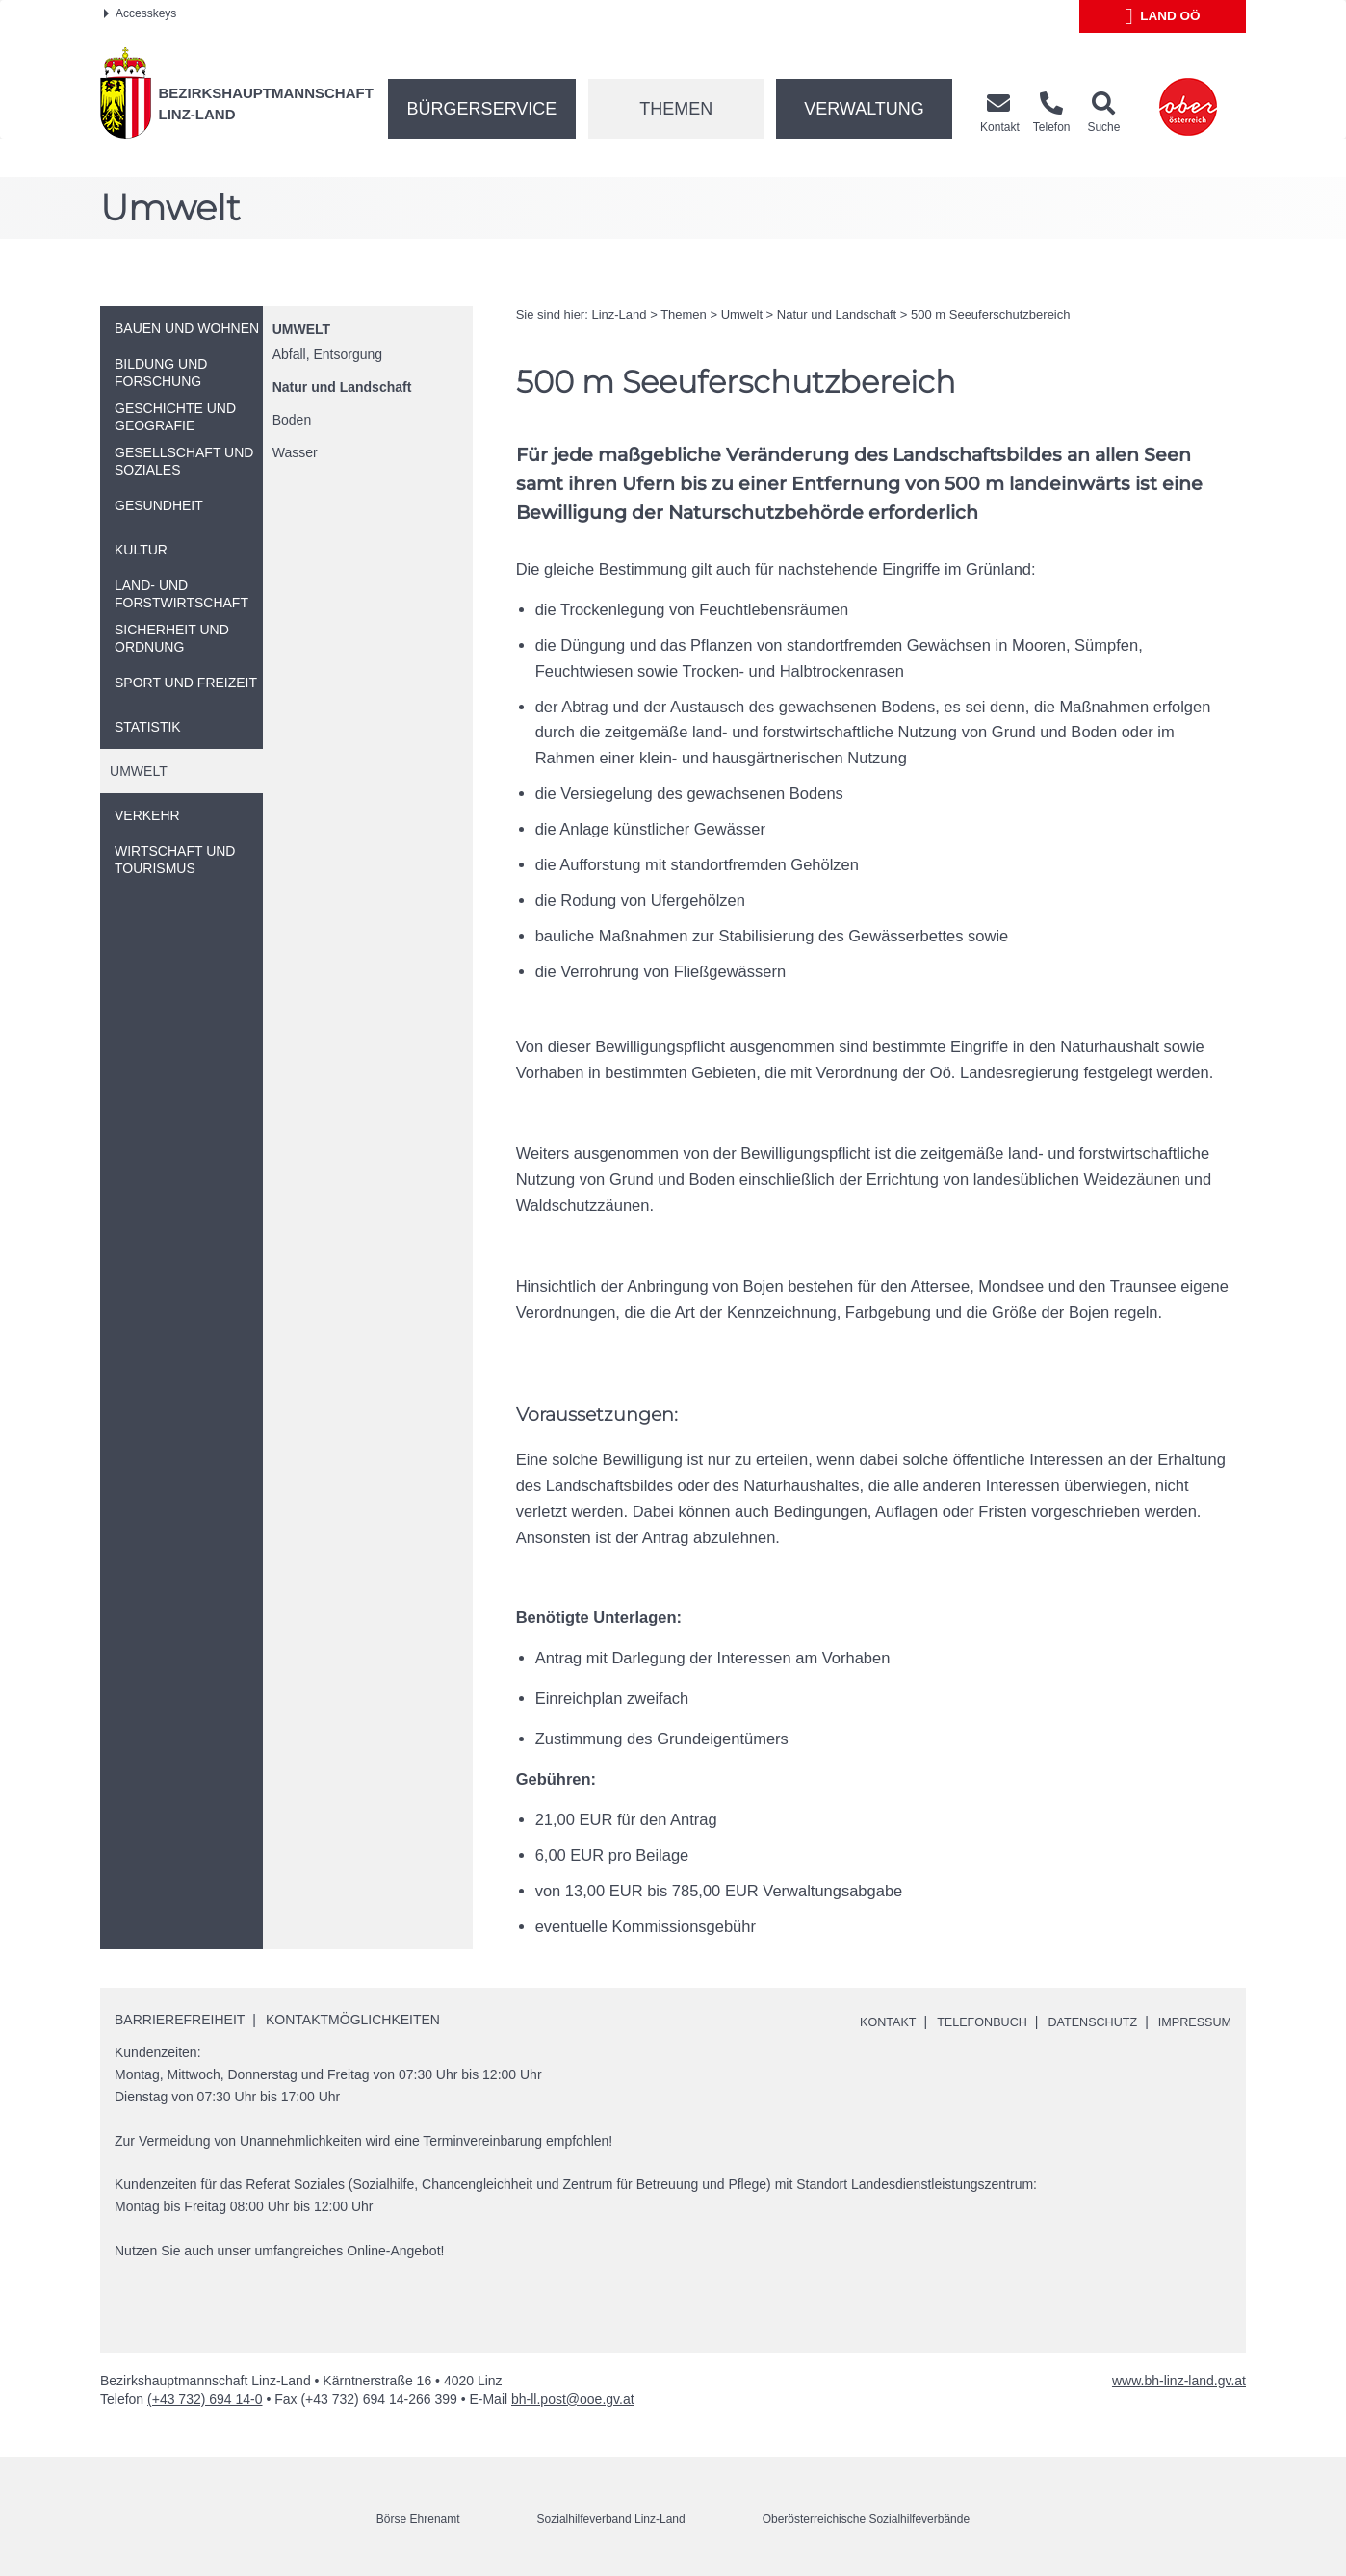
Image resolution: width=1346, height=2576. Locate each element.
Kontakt (856, 2021)
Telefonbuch (958, 2021)
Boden (291, 419)
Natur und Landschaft (342, 387)
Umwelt (301, 329)
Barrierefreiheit (180, 2019)
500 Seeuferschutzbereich (991, 314)
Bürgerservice (482, 108)
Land (1163, 16)
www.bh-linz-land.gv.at (1179, 2380)
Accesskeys (140, 13)
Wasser (295, 452)
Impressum (1190, 2021)
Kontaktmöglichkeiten (353, 2019)
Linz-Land (618, 314)
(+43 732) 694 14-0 (204, 2399)
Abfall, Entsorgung (327, 354)
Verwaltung (864, 108)
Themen (675, 108)
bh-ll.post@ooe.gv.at (572, 2399)
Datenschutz (1078, 2021)
